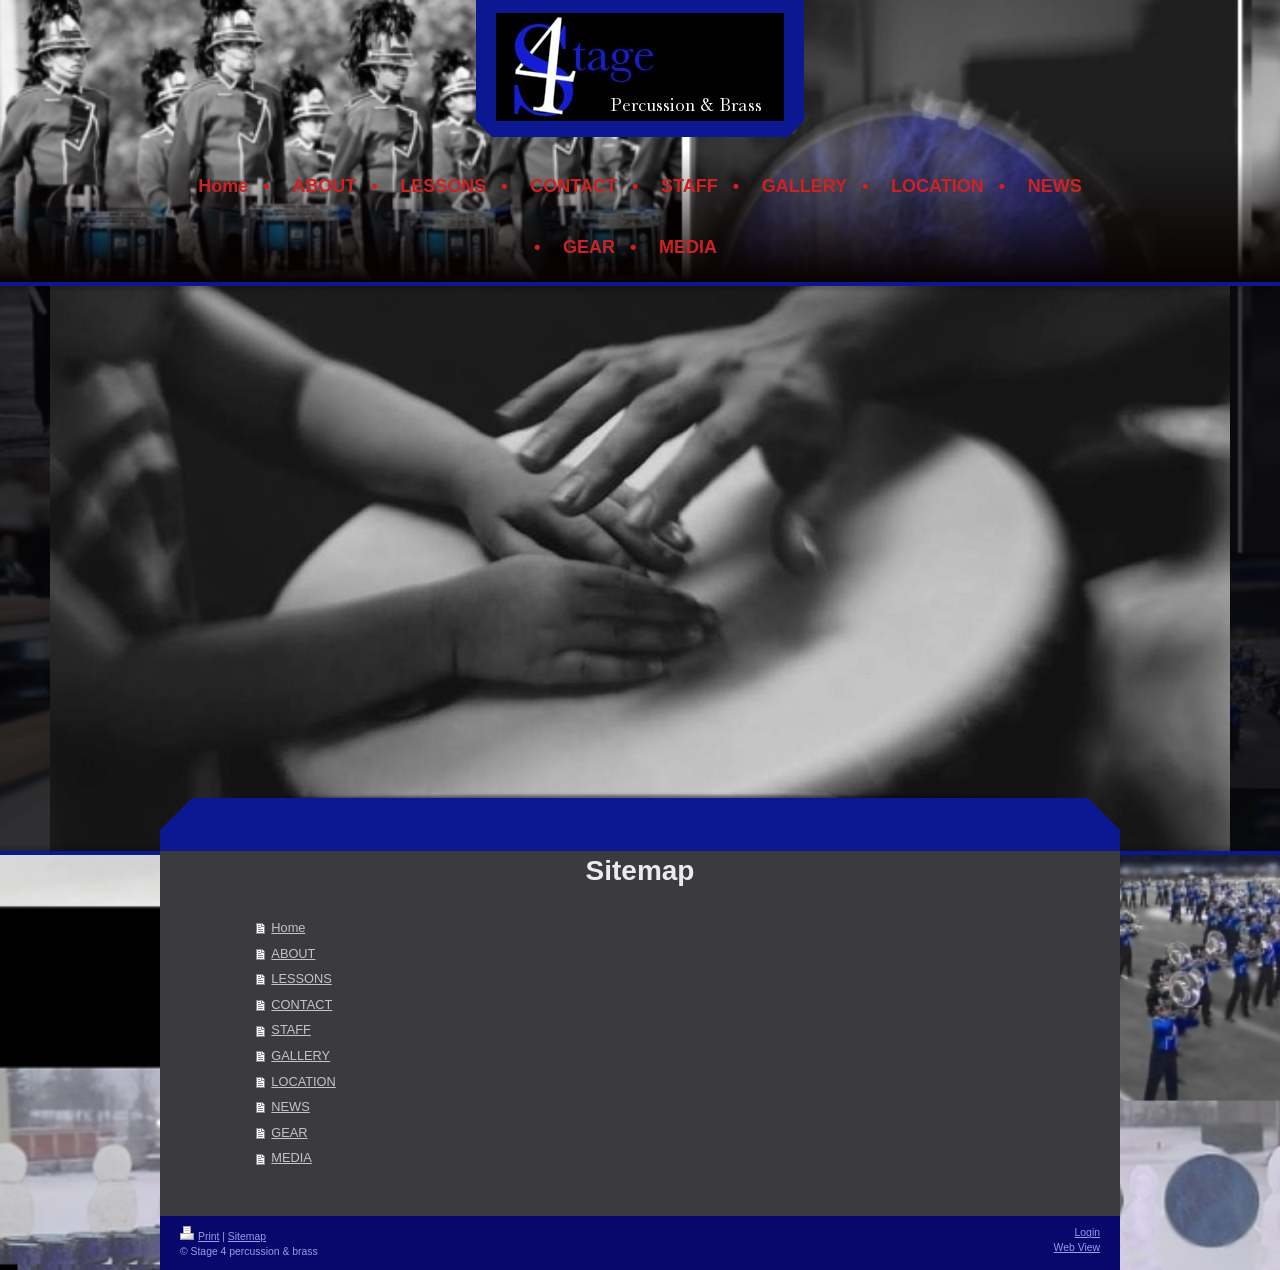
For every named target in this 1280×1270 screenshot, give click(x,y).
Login (1087, 1232)
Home (288, 927)
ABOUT (293, 953)
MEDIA (291, 1157)
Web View (1077, 1247)
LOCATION (303, 1081)
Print (199, 1236)
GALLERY (300, 1055)
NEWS (290, 1106)
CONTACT (301, 1004)
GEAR (289, 1132)
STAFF (291, 1029)
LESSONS (301, 978)
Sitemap (247, 1236)
